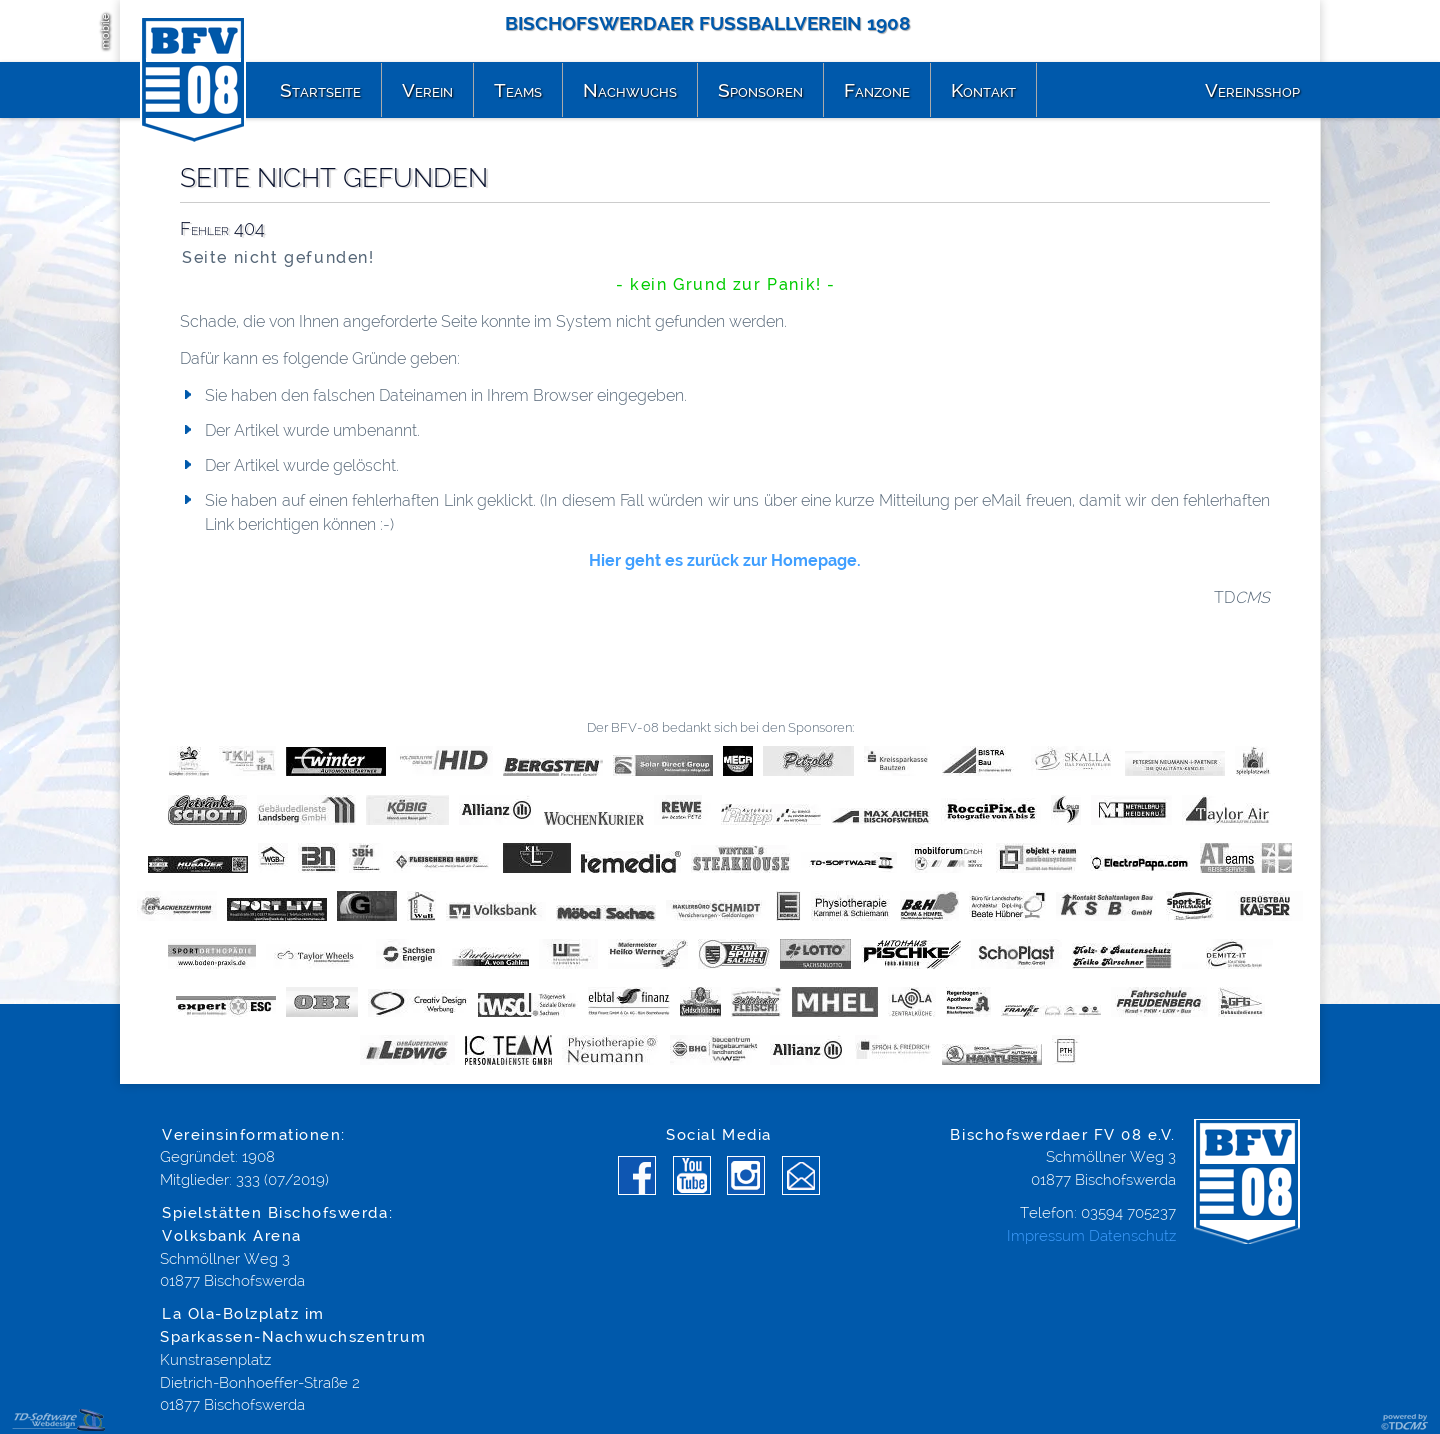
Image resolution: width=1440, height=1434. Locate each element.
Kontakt (983, 90)
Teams (518, 90)
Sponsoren (760, 90)
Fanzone (877, 90)
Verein (427, 90)
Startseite (320, 90)
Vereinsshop (1252, 90)
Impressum (1046, 1236)
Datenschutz (1132, 1236)
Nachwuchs (630, 90)
